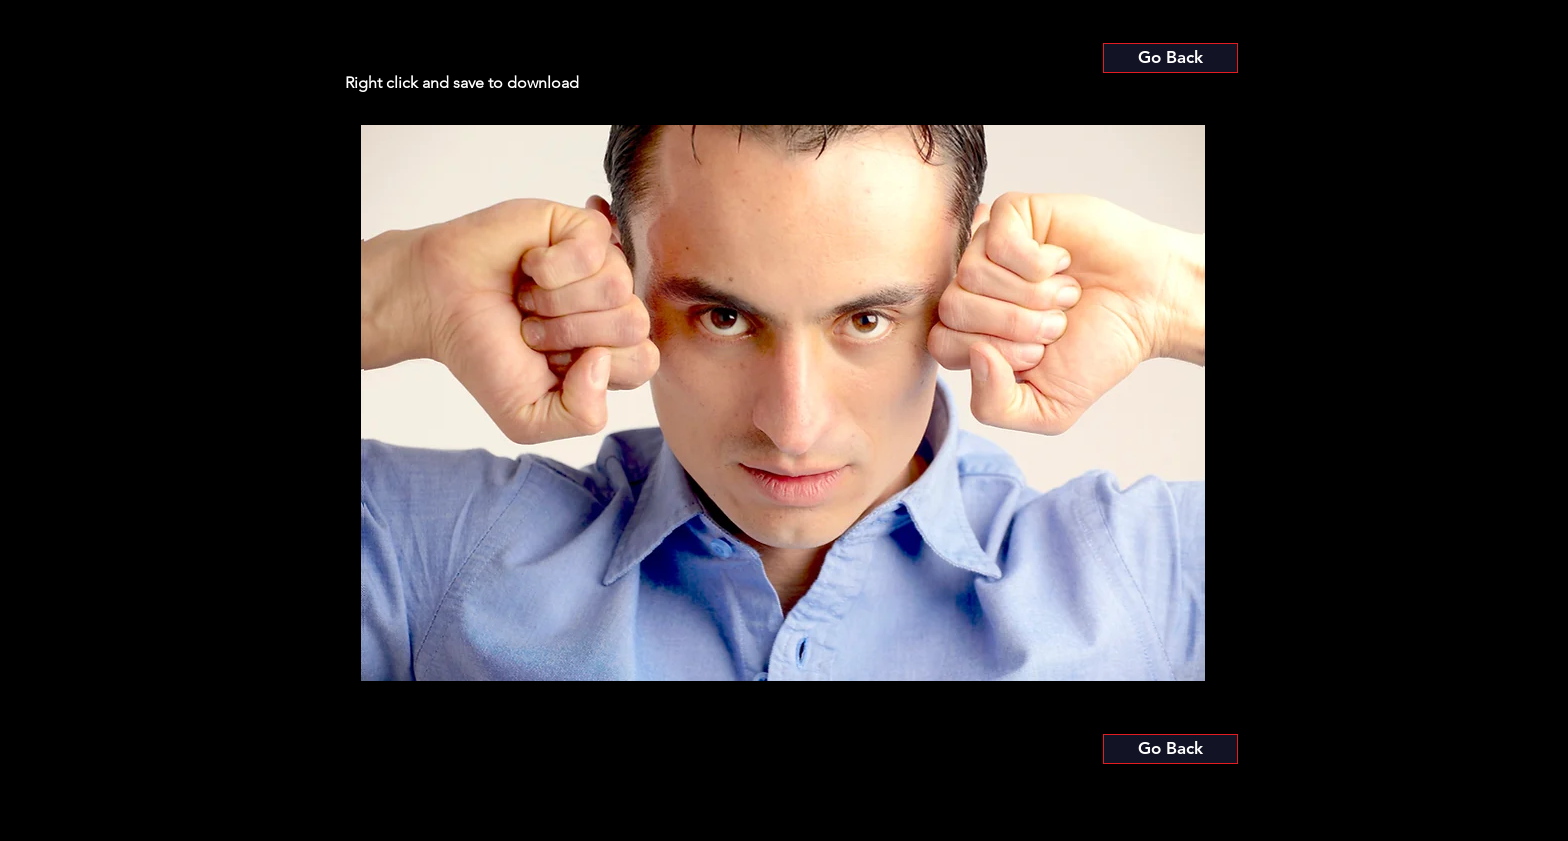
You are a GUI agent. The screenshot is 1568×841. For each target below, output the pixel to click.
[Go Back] (1170, 58)
